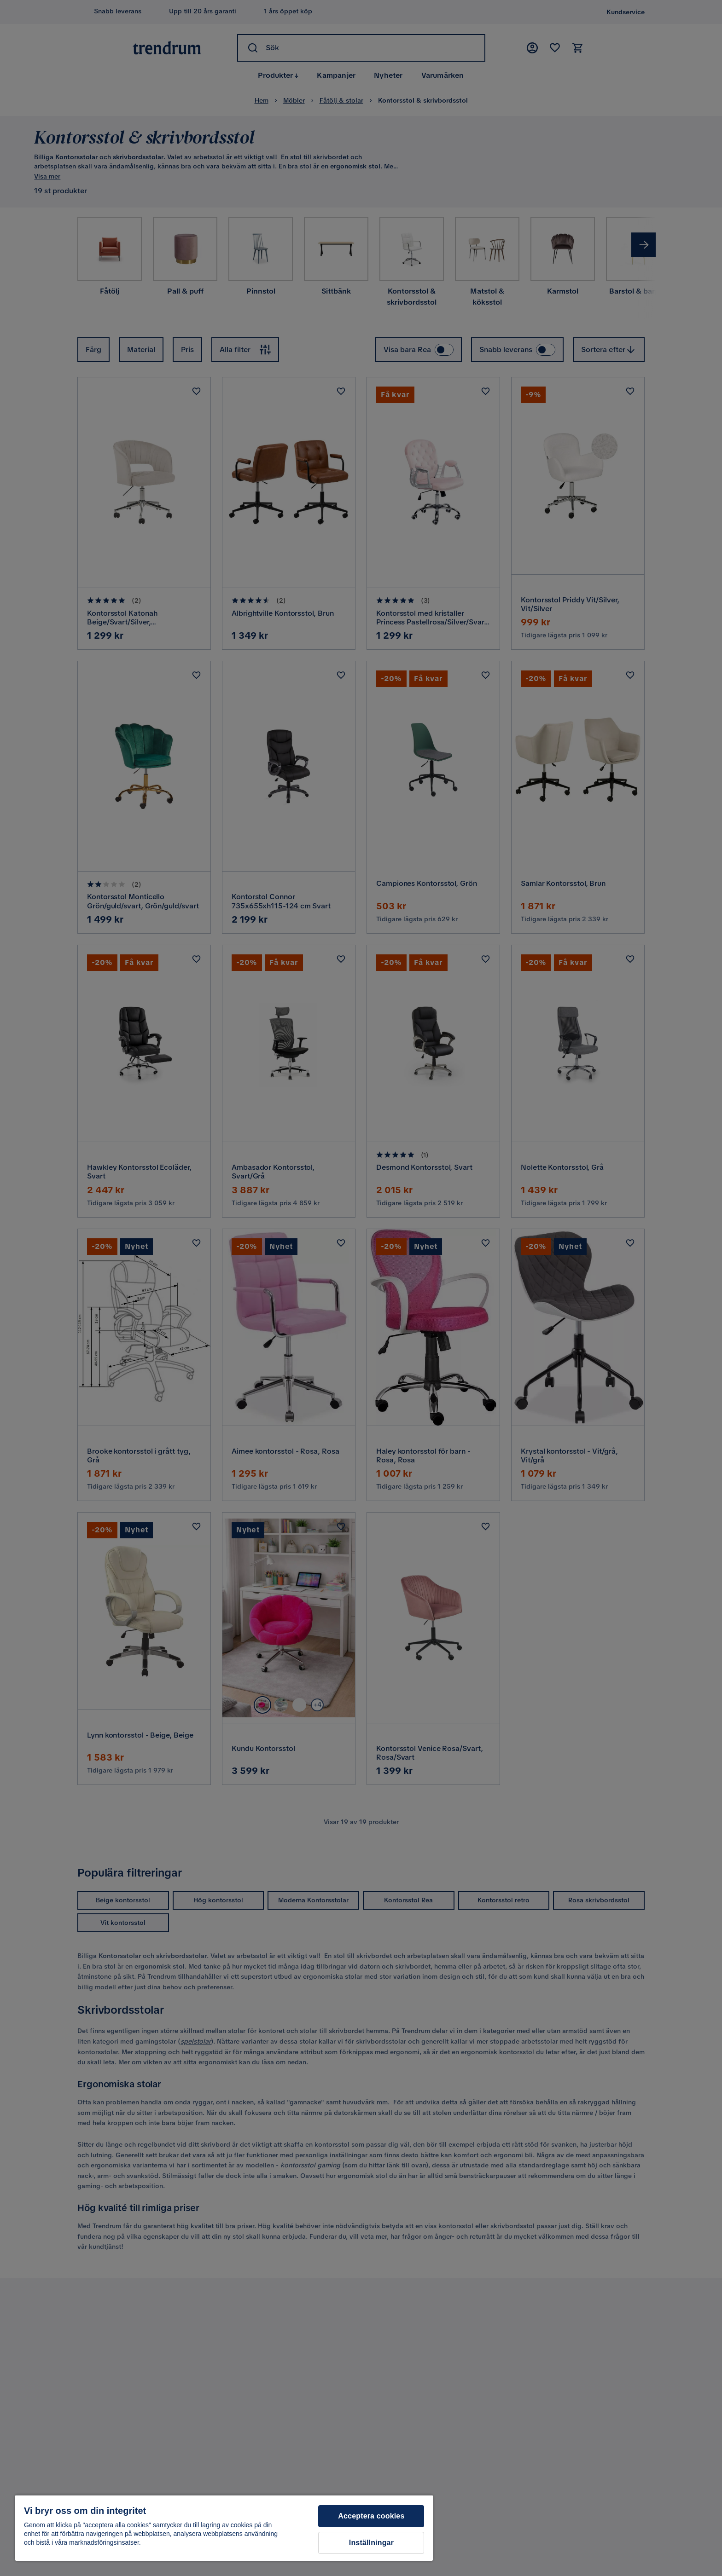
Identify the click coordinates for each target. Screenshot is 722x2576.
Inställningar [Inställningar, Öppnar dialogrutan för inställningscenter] (371, 2543)
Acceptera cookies (371, 2516)
